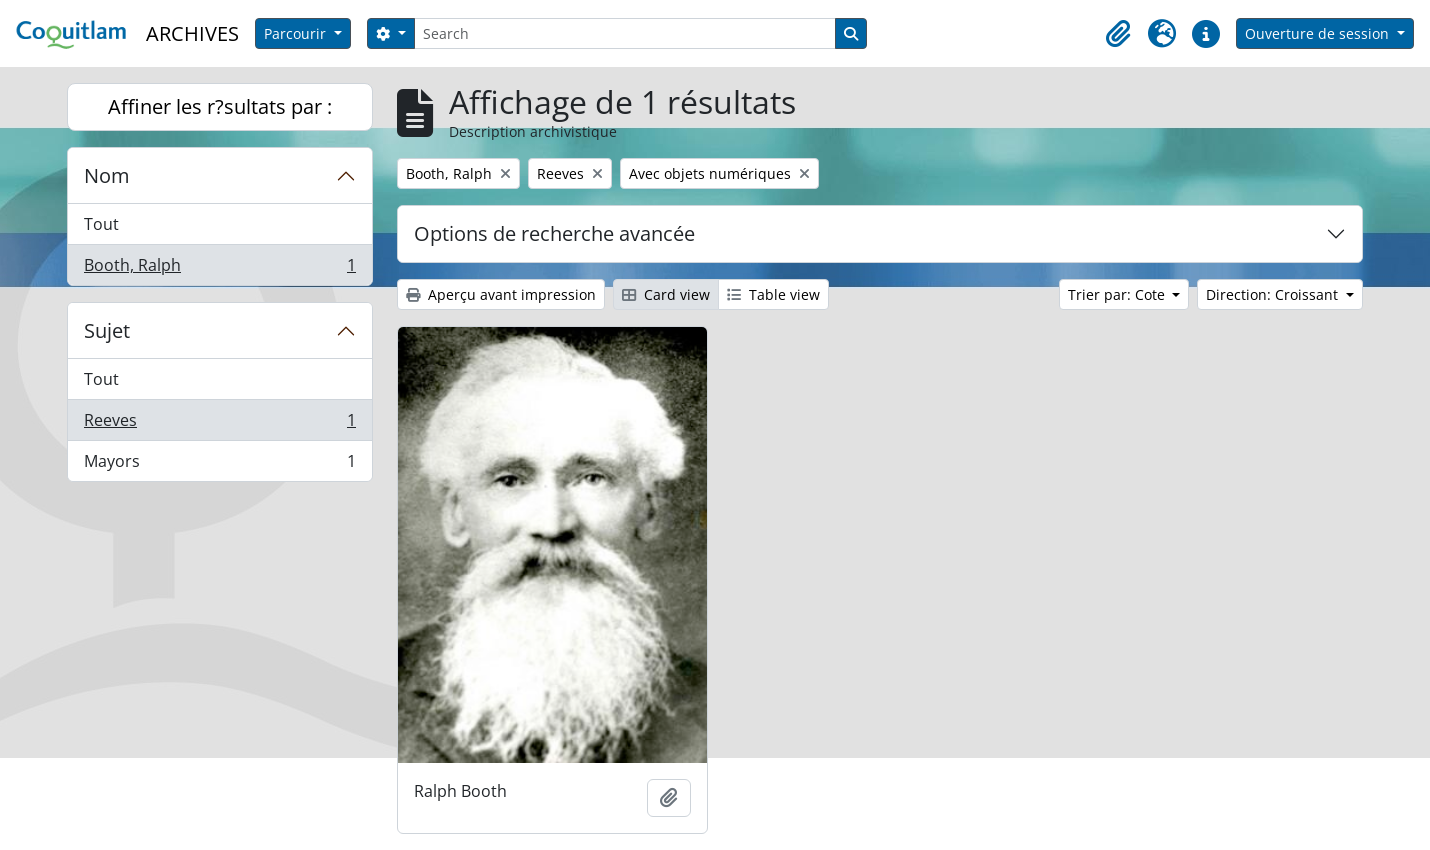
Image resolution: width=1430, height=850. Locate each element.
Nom (107, 175)
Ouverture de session (1319, 33)
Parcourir (297, 33)
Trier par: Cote (1118, 294)
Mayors (219, 465)
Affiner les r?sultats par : (220, 106)
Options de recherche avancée (554, 233)
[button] (1118, 34)
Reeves (219, 424)
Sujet (107, 330)
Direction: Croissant (1274, 294)
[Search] (625, 33)
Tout (101, 224)
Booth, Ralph (219, 269)
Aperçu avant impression (501, 294)
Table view (773, 294)
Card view (666, 294)
